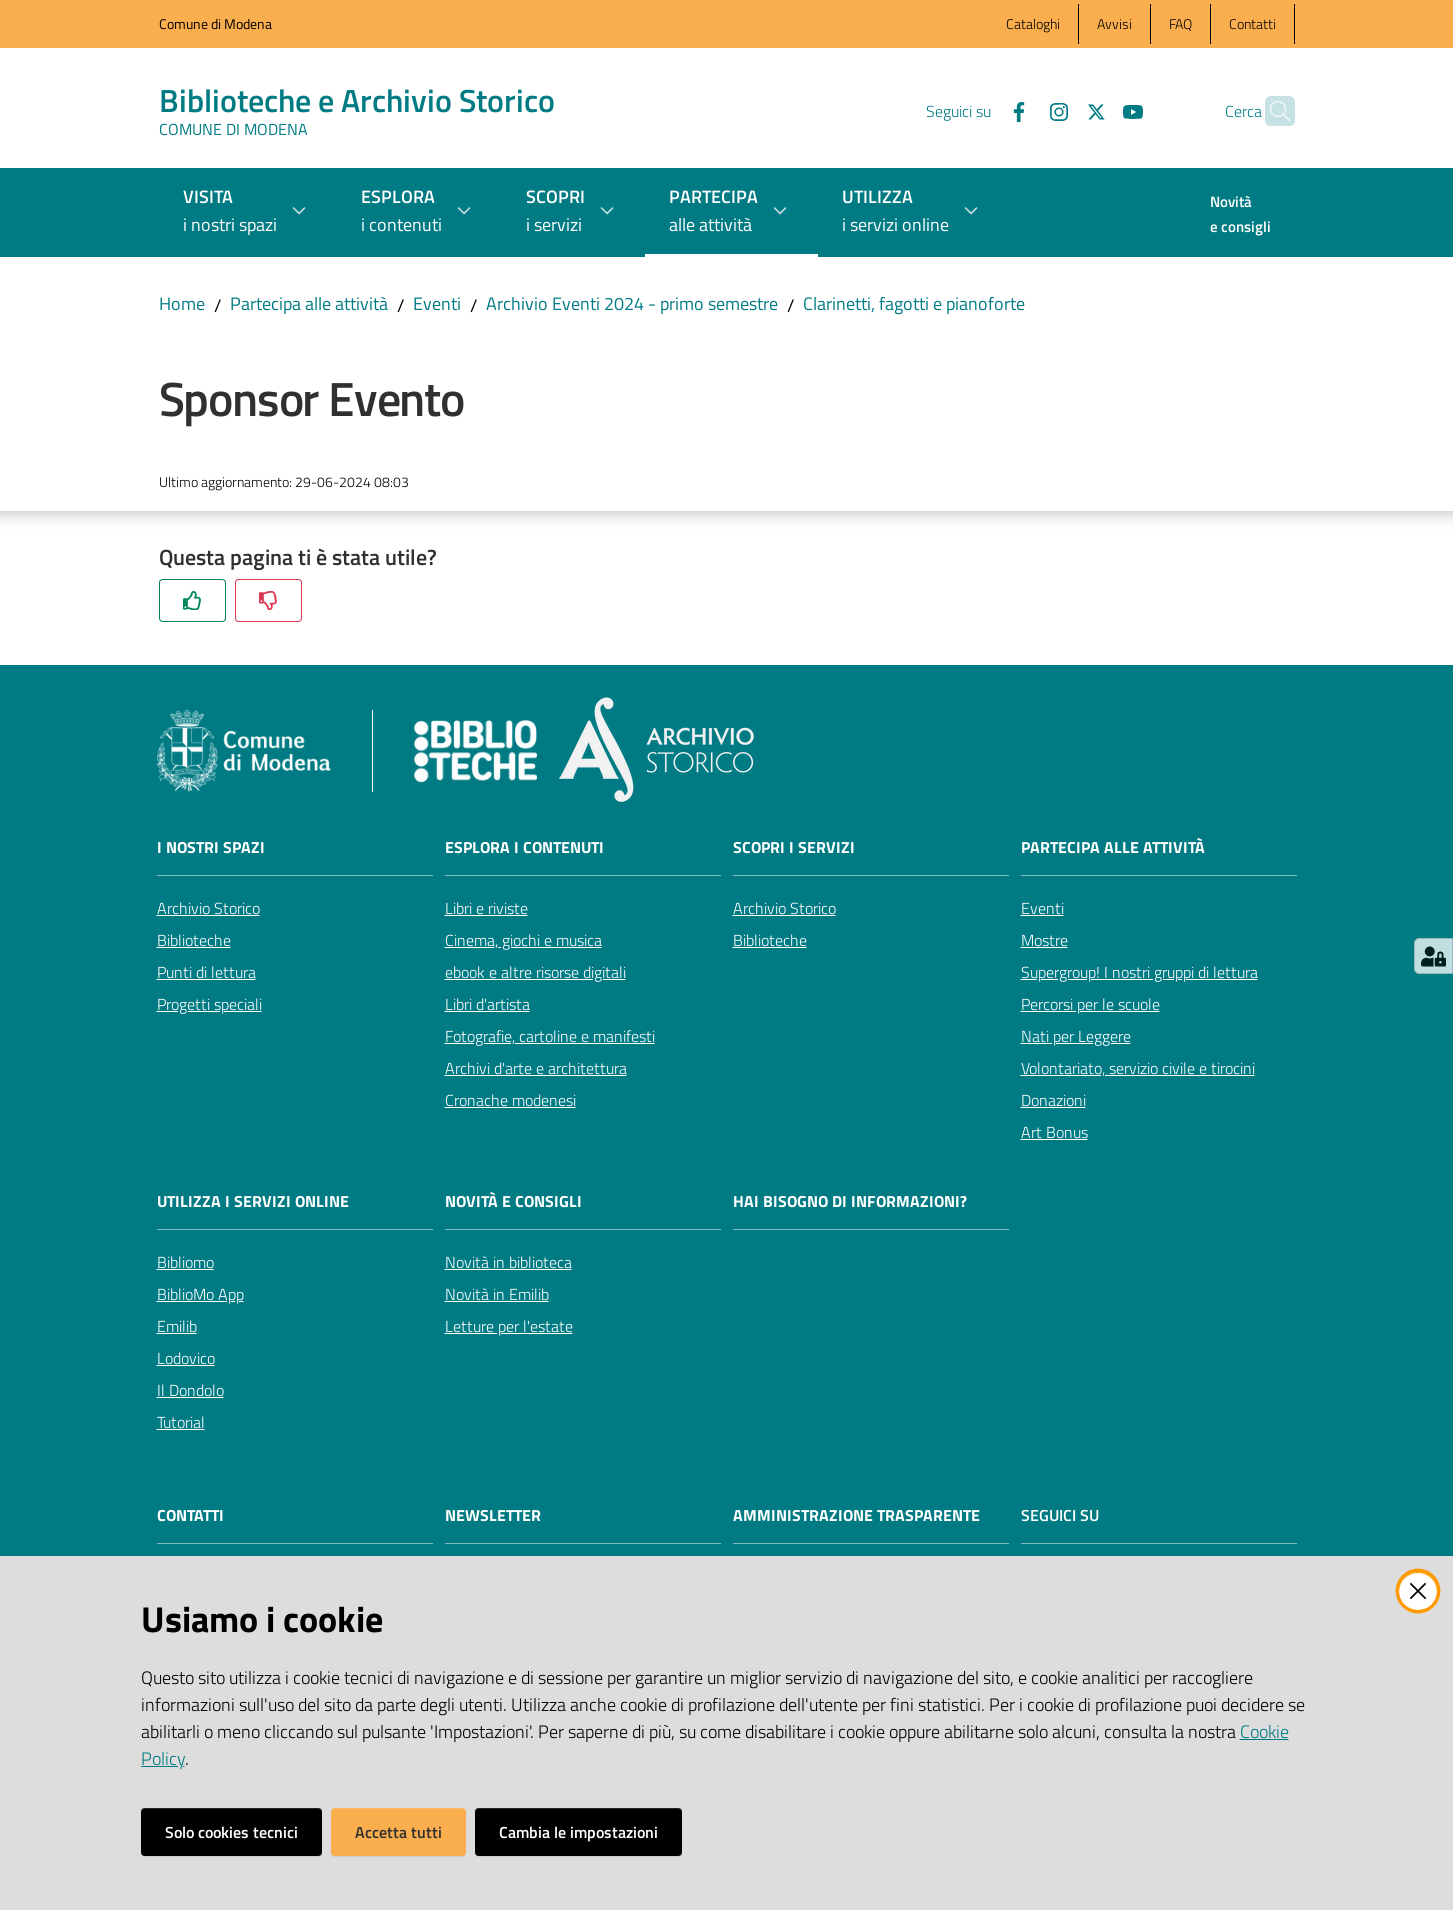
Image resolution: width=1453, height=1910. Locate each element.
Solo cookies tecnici (231, 1832)
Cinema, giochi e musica (523, 940)
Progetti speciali (209, 1004)
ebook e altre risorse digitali (535, 972)
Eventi (437, 303)
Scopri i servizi (794, 847)
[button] (1271, 111)
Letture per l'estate (509, 1326)
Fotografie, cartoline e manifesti (550, 1036)
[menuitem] (1240, 216)
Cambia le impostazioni (578, 1832)
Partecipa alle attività (309, 303)
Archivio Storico (208, 908)
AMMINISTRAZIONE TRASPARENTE (856, 1515)
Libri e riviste (486, 908)
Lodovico (186, 1358)
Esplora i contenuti (524, 847)
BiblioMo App (200, 1294)
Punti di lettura (206, 972)
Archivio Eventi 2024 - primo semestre (632, 303)
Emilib (177, 1326)
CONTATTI (190, 1515)
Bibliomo (185, 1262)
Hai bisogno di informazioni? (850, 1201)
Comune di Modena (215, 23)
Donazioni (1053, 1100)
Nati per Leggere (1076, 1036)
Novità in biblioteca (508, 1262)
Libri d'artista (487, 1004)
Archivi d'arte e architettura (536, 1068)
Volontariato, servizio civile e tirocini (1138, 1068)
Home (182, 303)
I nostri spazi (211, 847)
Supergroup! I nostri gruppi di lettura (1139, 972)
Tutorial (181, 1422)
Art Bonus (1054, 1132)
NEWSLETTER (493, 1515)
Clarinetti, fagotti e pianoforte (914, 303)
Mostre (1044, 940)
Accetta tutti (398, 1832)
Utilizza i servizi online (253, 1201)
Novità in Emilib (497, 1294)
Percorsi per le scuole (1090, 1004)
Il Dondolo (190, 1390)
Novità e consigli (513, 1201)
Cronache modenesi (510, 1100)
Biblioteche (194, 940)
